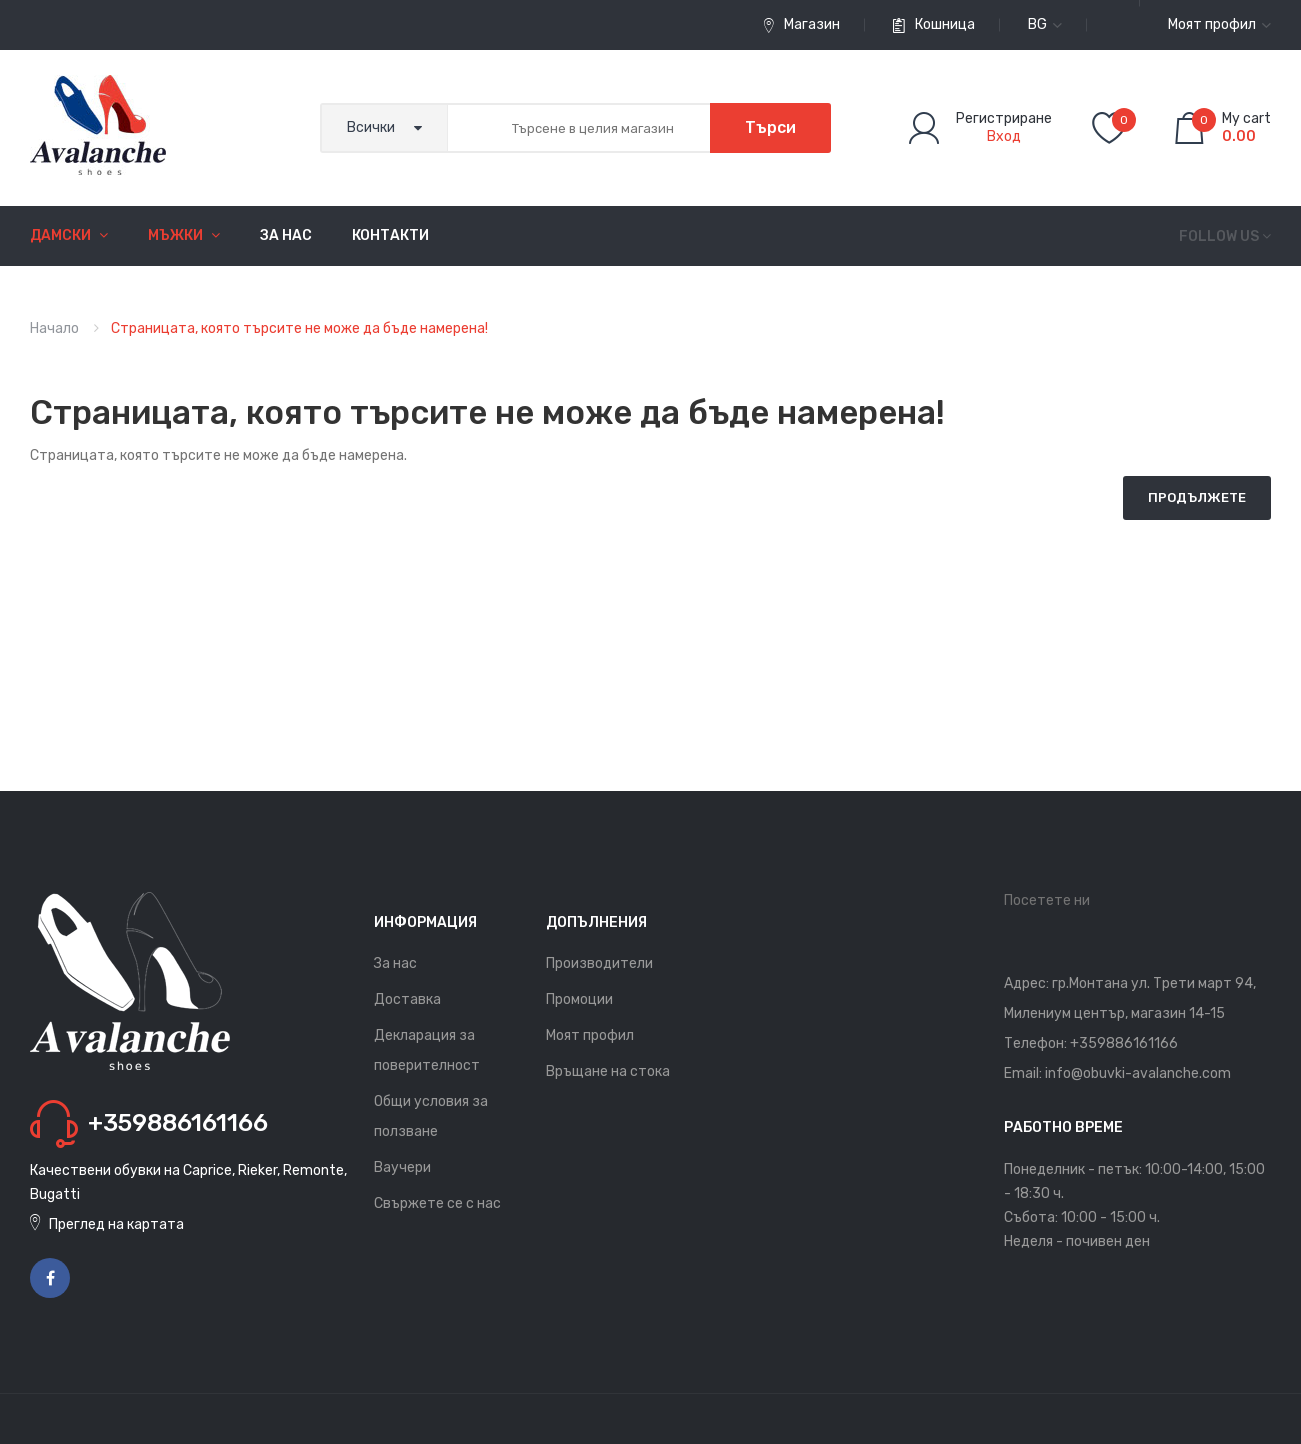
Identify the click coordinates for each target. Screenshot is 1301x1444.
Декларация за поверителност (427, 1050)
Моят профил (590, 1035)
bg (1045, 24)
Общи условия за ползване (431, 1116)
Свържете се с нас (437, 1203)
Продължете (1197, 497)
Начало (54, 328)
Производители (599, 963)
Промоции (579, 999)
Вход (1004, 136)
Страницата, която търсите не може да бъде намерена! (299, 328)
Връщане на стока (608, 1071)
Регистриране (1004, 118)
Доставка (407, 999)
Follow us (1219, 236)
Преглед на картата (116, 1224)
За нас (395, 963)
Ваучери (402, 1167)
